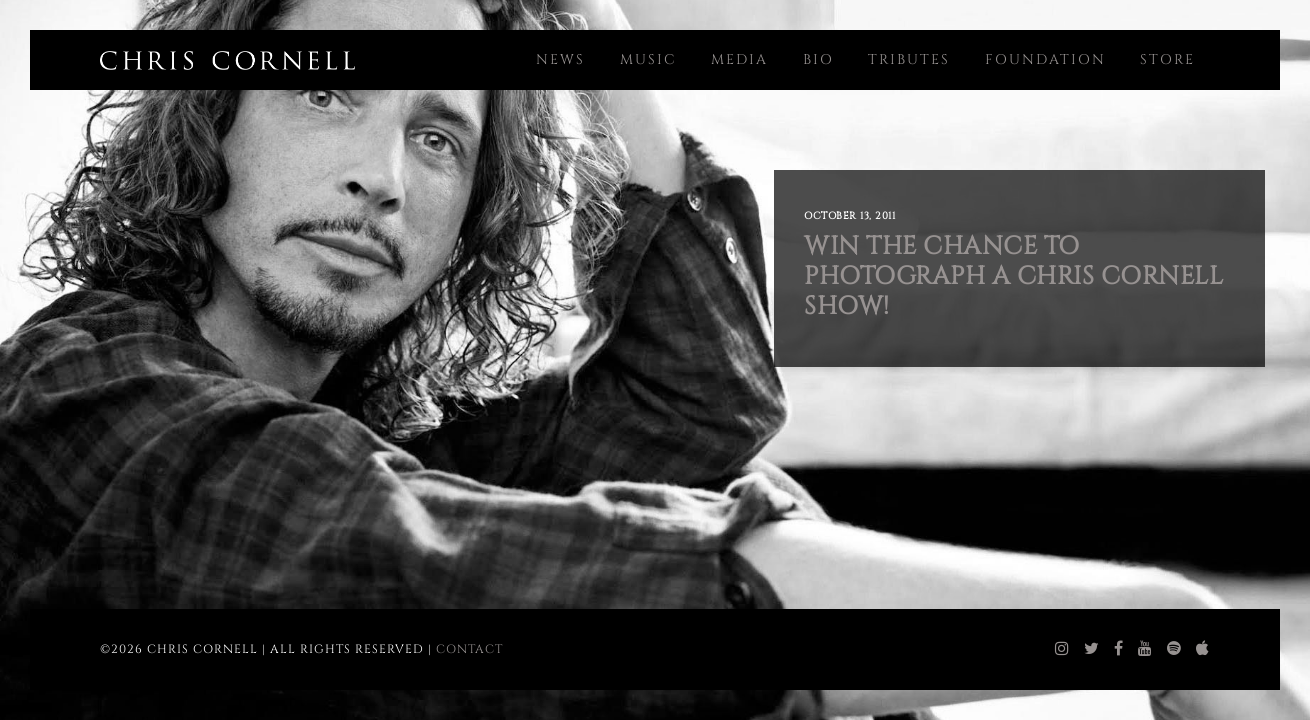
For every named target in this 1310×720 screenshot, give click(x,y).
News (560, 59)
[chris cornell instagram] (1062, 649)
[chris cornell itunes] (1203, 649)
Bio (818, 59)
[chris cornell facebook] (1119, 649)
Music (648, 59)
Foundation (1045, 59)
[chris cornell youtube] (1145, 649)
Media (739, 59)
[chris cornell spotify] (1174, 649)
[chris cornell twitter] (1092, 649)
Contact (469, 649)
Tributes (909, 59)
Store (1167, 59)
